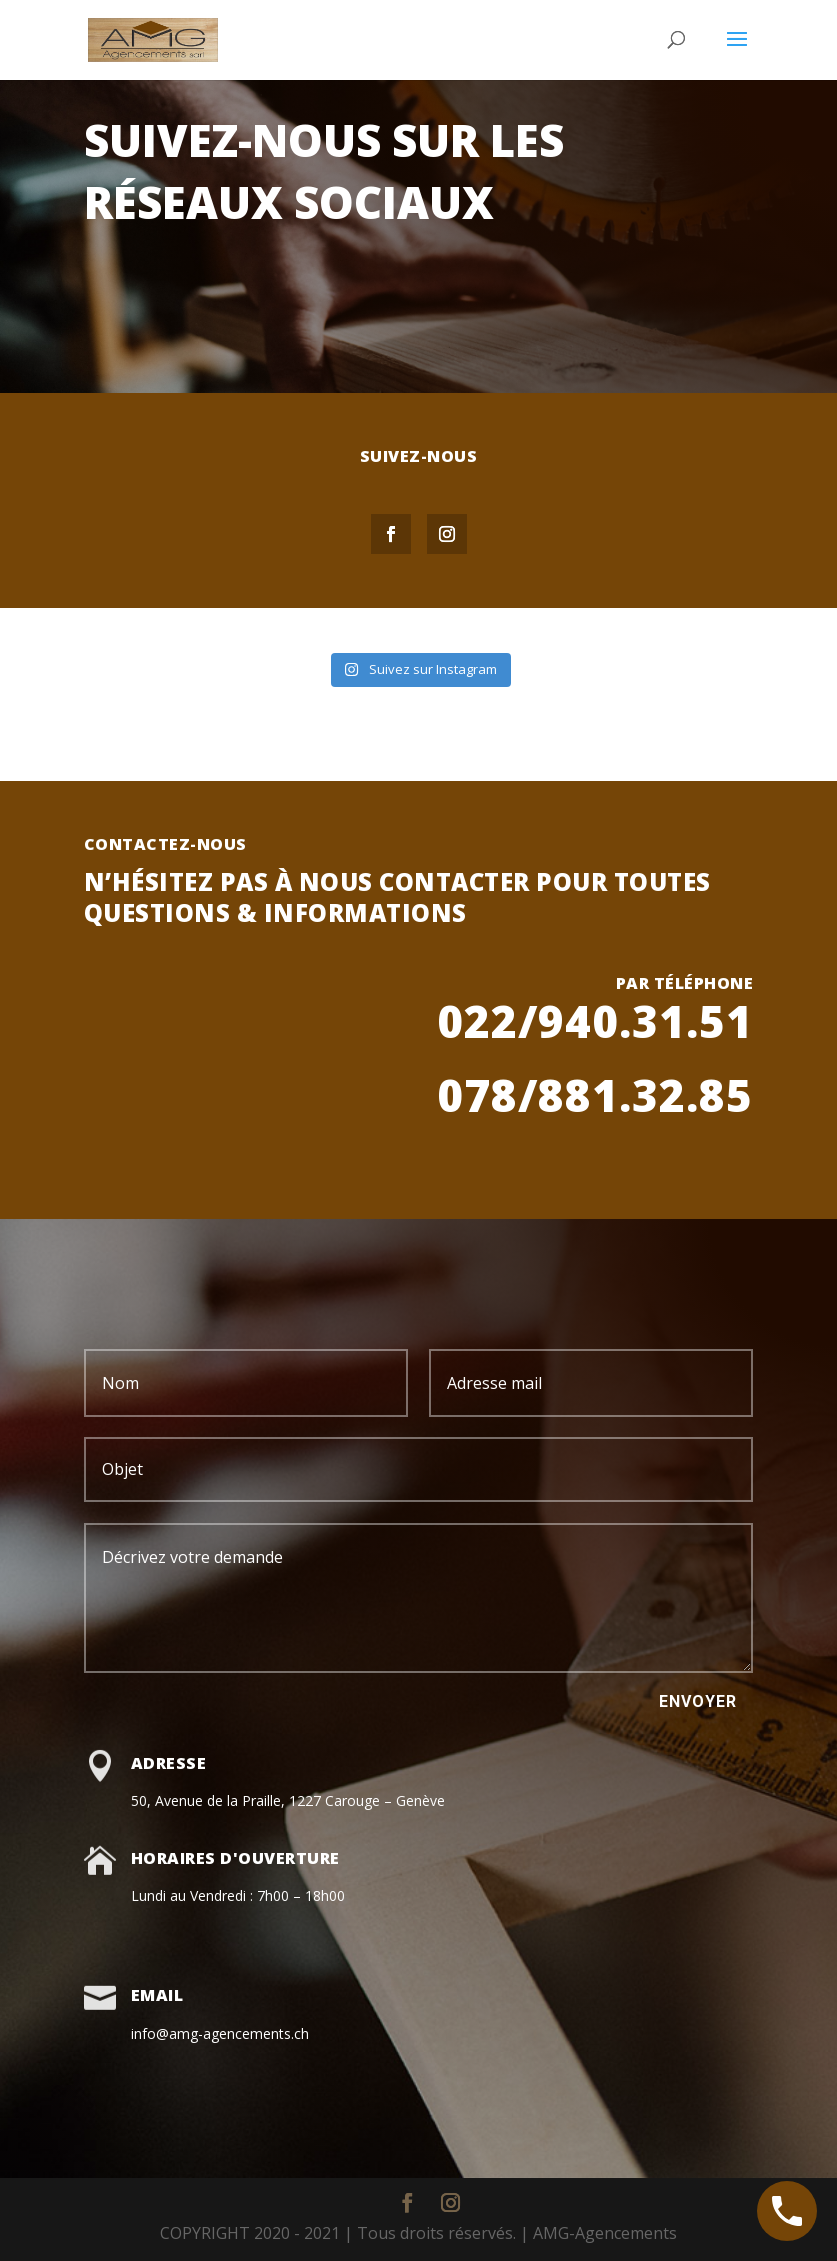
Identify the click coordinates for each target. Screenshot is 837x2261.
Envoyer (698, 1701)
